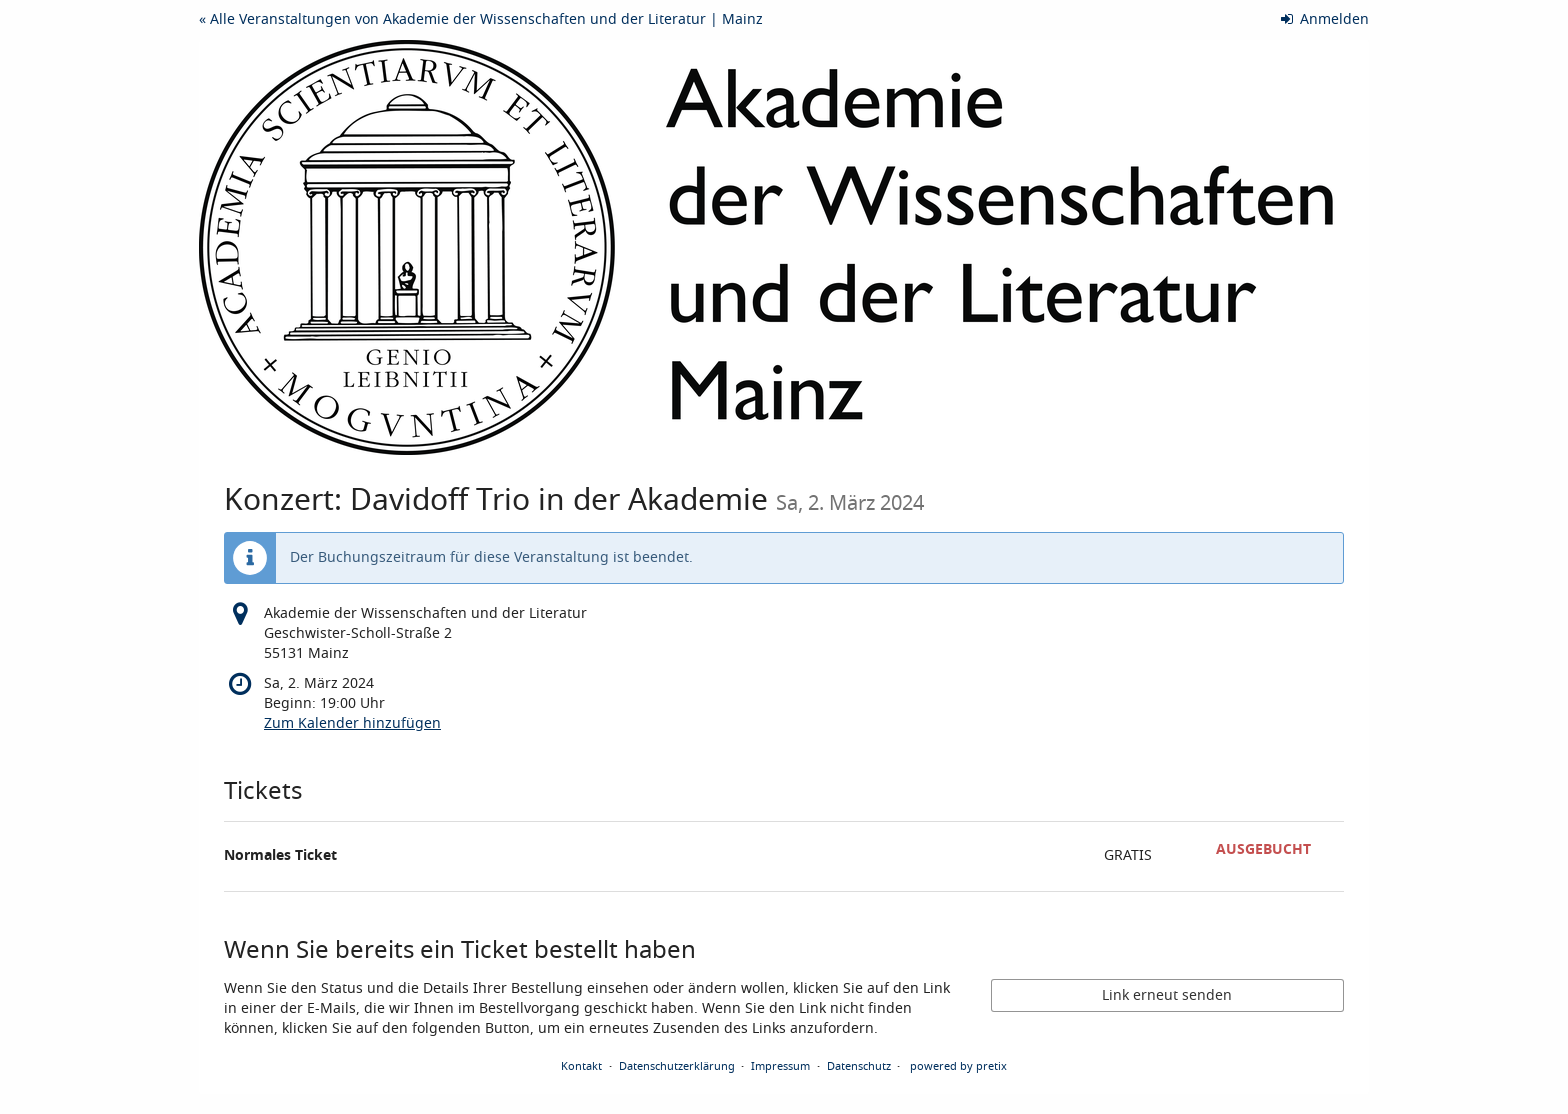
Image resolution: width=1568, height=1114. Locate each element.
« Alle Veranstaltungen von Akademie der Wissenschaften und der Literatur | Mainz (481, 19)
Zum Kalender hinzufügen (352, 723)
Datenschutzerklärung (677, 1066)
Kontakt (581, 1066)
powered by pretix (958, 1066)
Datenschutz (859, 1066)
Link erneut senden (1167, 995)
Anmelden (1325, 19)
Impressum (780, 1066)
